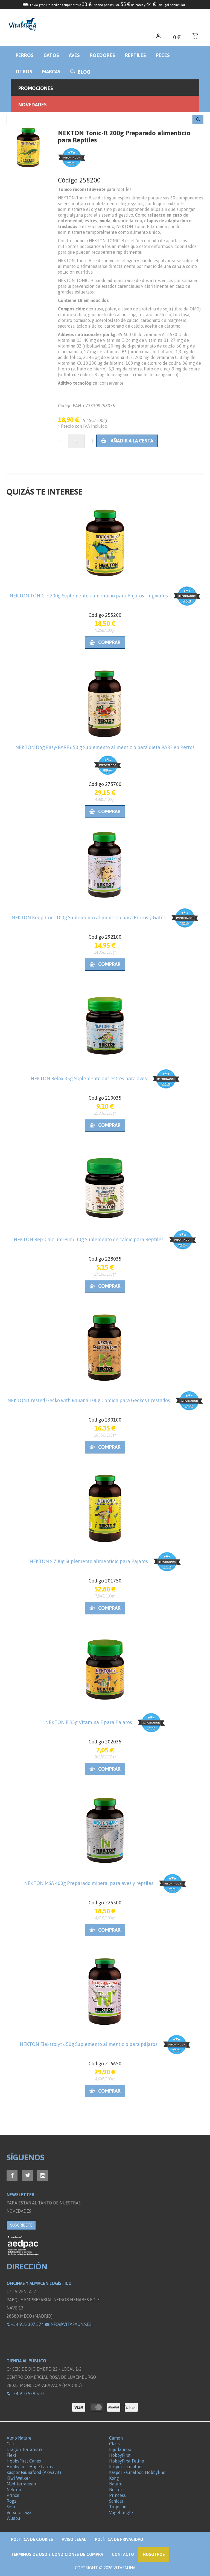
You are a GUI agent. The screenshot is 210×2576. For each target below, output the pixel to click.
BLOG (80, 72)
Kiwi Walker (18, 2478)
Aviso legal (74, 2539)
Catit (11, 2443)
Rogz (11, 2501)
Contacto (123, 2554)
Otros (24, 71)
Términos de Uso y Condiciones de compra (57, 2554)
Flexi (11, 2455)
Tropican (117, 2506)
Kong (114, 2478)
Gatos (51, 55)
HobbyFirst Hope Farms (30, 2466)
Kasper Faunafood (126, 2466)
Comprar (105, 642)
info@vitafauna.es (68, 2324)
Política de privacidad (119, 2539)
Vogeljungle (121, 2512)
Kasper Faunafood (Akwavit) (34, 2472)
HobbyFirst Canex (24, 2460)
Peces (163, 55)
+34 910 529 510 (25, 2393)
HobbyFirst (120, 2455)
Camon (116, 2438)
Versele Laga (19, 2512)
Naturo (115, 2483)
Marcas (51, 71)
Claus (114, 2443)
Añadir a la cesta (127, 441)
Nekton (14, 2489)
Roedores (102, 55)
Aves (74, 55)
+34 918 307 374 (25, 2324)
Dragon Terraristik (25, 2449)
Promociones (35, 88)
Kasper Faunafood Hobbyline (137, 2472)
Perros (25, 55)
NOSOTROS (154, 2554)
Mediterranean (21, 2483)
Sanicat (116, 2501)
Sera (11, 2506)
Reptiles (135, 55)
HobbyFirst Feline (126, 2460)
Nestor (115, 2489)
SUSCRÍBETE (21, 2225)
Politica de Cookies (32, 2539)
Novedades (32, 104)
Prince (13, 2495)
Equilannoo (120, 2449)
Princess (117, 2495)
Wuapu (13, 2518)
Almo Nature (19, 2438)
